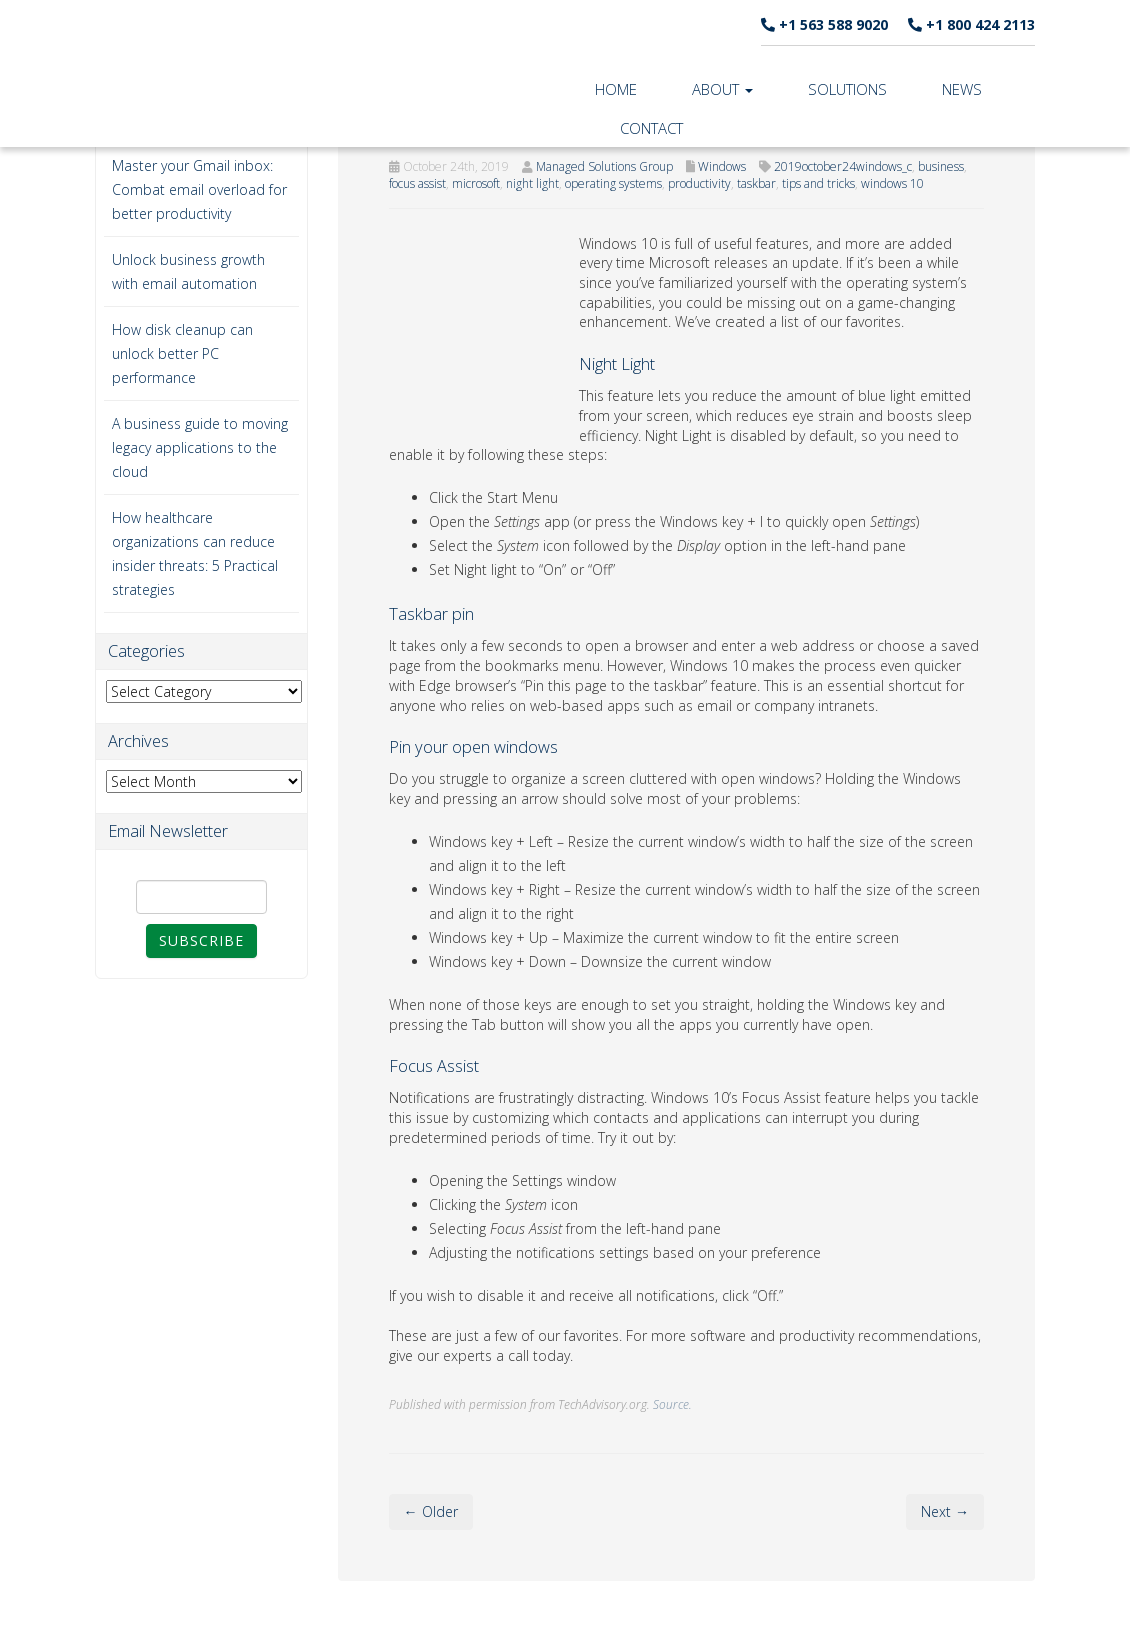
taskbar (756, 183)
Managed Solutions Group (604, 166)
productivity (699, 183)
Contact (651, 128)
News (962, 89)
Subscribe (201, 940)
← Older (431, 1511)
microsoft (476, 183)
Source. (672, 1404)
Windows (722, 166)
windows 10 (892, 183)
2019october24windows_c (843, 166)
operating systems (613, 183)
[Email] (201, 897)
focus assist (417, 183)
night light (532, 183)
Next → (945, 1511)
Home (616, 89)
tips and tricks (818, 183)
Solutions (847, 89)
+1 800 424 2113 (971, 24)
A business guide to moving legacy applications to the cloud (200, 447)
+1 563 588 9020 (824, 24)
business (941, 166)
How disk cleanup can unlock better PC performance (182, 353)
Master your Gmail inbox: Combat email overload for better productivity (199, 189)
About (722, 89)
